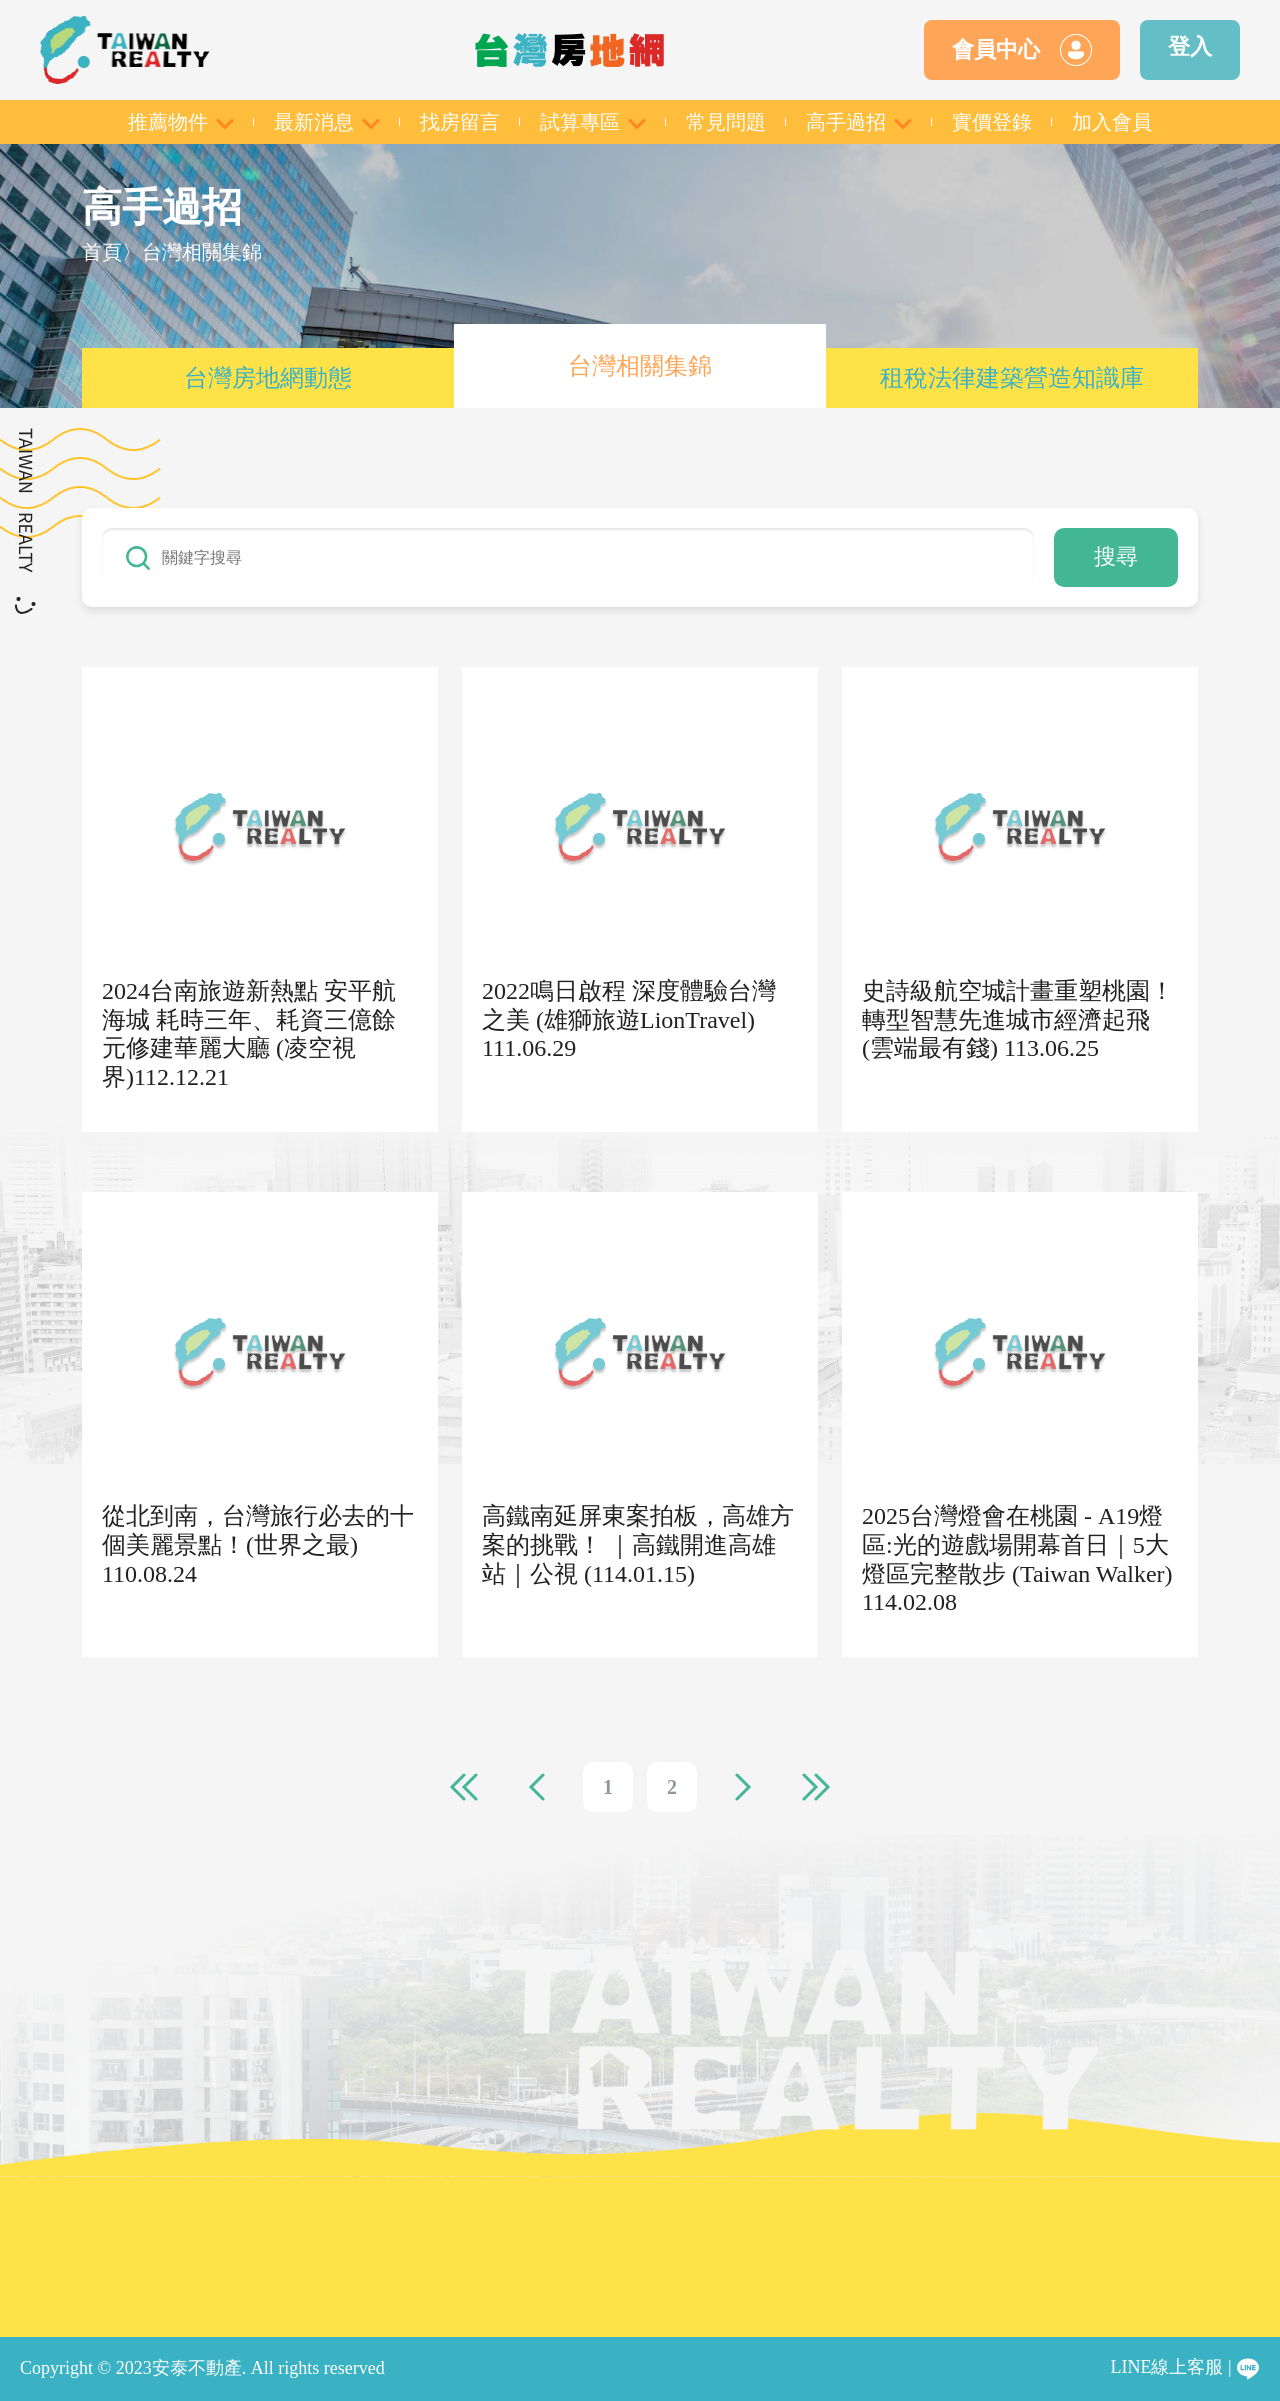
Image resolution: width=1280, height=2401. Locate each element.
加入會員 (1112, 122)
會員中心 (1022, 50)
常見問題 (726, 122)
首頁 (102, 252)
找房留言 (460, 122)
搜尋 (1116, 556)
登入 (1190, 46)
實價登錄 (992, 122)
